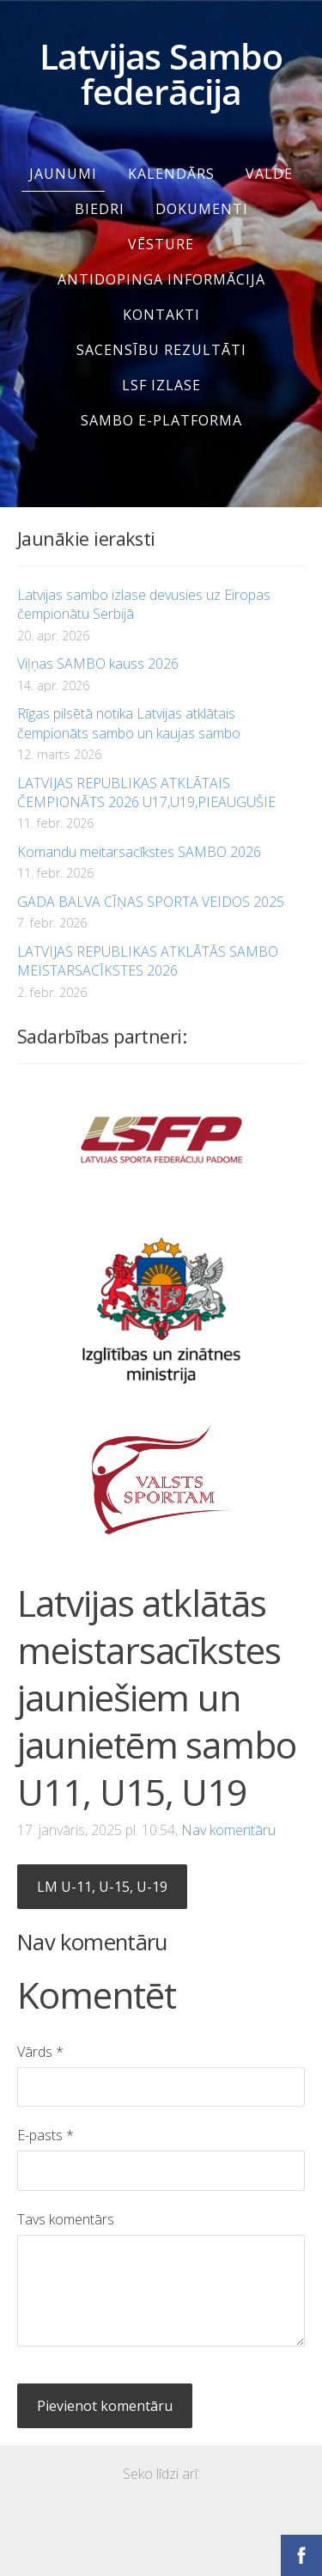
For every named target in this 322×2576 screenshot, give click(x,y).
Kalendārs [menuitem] (171, 173)
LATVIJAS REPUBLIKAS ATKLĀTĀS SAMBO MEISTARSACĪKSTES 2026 (147, 961)
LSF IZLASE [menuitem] (161, 385)
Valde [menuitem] (269, 173)
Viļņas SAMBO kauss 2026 (98, 663)
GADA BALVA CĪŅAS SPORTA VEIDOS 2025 (150, 901)
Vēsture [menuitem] (161, 244)
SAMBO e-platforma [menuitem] (161, 420)
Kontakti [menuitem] (161, 314)
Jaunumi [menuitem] (63, 173)
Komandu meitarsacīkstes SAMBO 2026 (139, 851)
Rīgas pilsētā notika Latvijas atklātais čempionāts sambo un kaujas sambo (128, 723)
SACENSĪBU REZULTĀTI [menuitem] (161, 349)
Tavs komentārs (65, 2219)
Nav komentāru (228, 1829)
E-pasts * (45, 2135)
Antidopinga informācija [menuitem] (161, 279)
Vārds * (40, 2051)
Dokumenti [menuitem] (201, 208)
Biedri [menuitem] (100, 208)
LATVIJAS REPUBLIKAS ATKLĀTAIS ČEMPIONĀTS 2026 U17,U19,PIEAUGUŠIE (146, 792)
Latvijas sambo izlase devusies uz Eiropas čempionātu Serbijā (143, 604)
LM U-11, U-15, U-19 (102, 1886)
